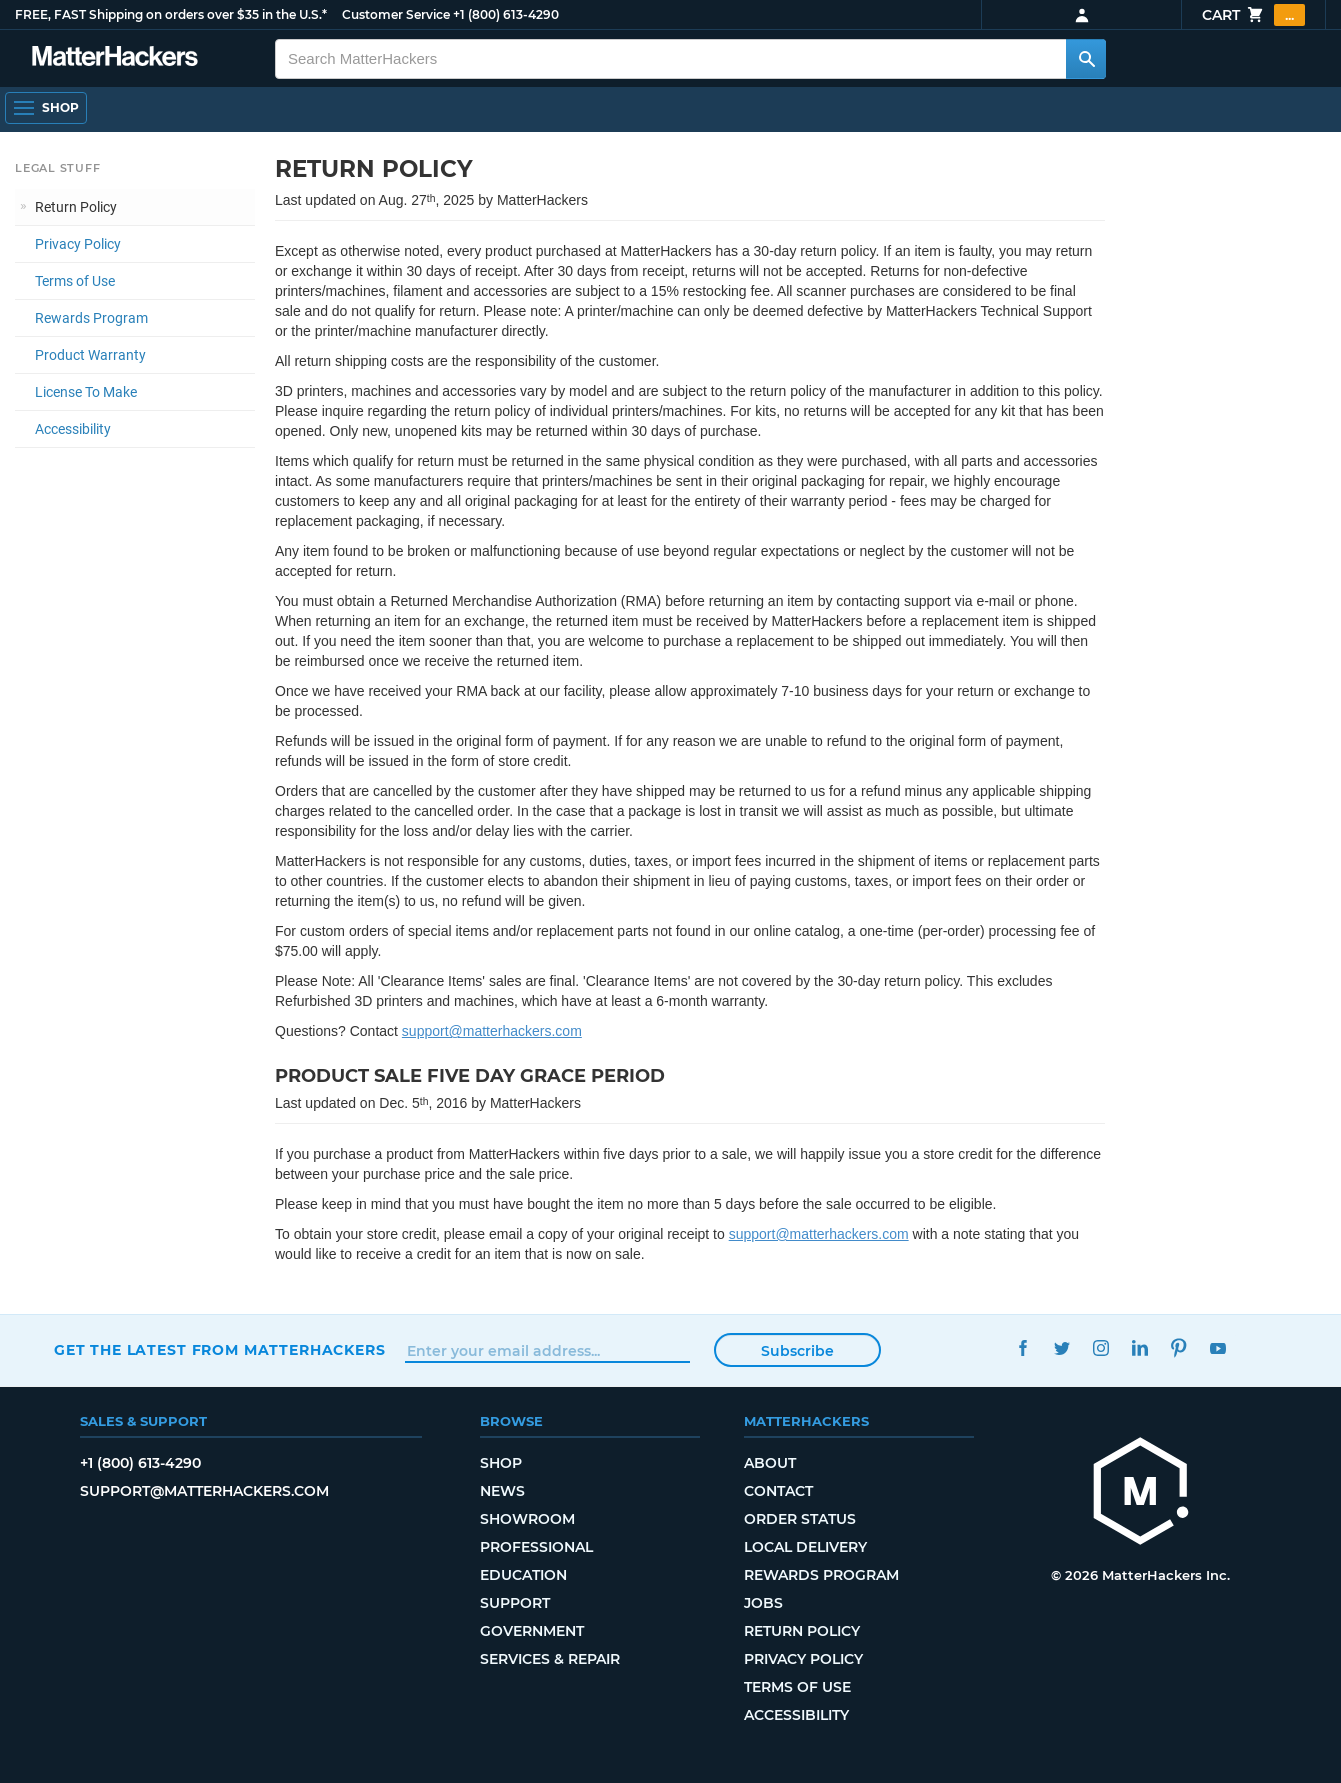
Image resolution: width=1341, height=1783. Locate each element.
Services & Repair (550, 1659)
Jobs (763, 1603)
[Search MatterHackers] (1086, 59)
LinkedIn (1140, 1347)
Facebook (1023, 1347)
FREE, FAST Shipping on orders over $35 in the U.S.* (171, 14)
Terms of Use (75, 281)
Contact (778, 1491)
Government (532, 1631)
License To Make (86, 392)
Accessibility (73, 429)
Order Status (800, 1519)
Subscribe (797, 1351)
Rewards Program (91, 318)
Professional (536, 1547)
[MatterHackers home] (115, 58)
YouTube (1218, 1347)
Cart (1253, 15)
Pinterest (1179, 1347)
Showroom (527, 1519)
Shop (501, 1463)
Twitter (1062, 1347)
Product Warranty (90, 355)
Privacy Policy (78, 244)
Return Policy (76, 207)
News (502, 1491)
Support (515, 1603)
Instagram (1101, 1347)
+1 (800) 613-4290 (506, 14)
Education (523, 1575)
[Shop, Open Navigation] (46, 108)
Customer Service (396, 14)
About (770, 1463)
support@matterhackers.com (492, 1031)
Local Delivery (805, 1547)
